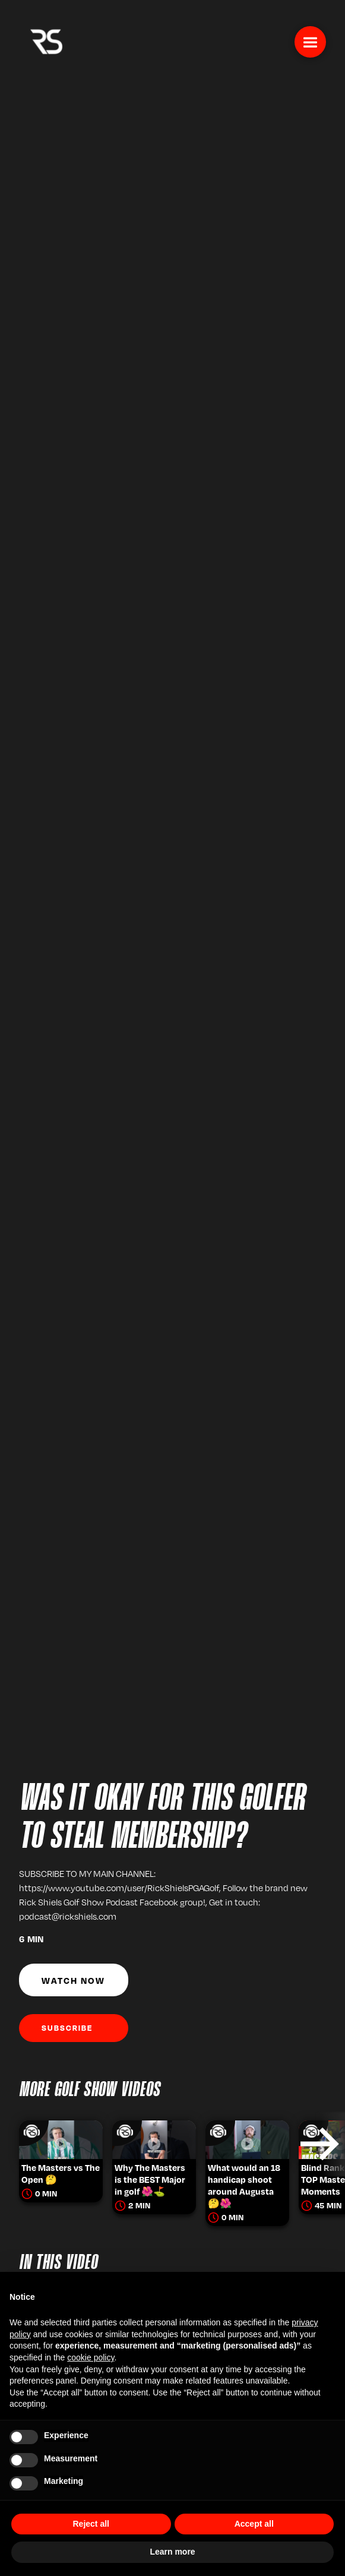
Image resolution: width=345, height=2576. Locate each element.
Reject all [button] (91, 2523)
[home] (43, 40)
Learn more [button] (172, 2551)
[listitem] (61, 2143)
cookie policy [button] (90, 2357)
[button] (310, 42)
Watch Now (73, 1980)
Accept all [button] (254, 2523)
